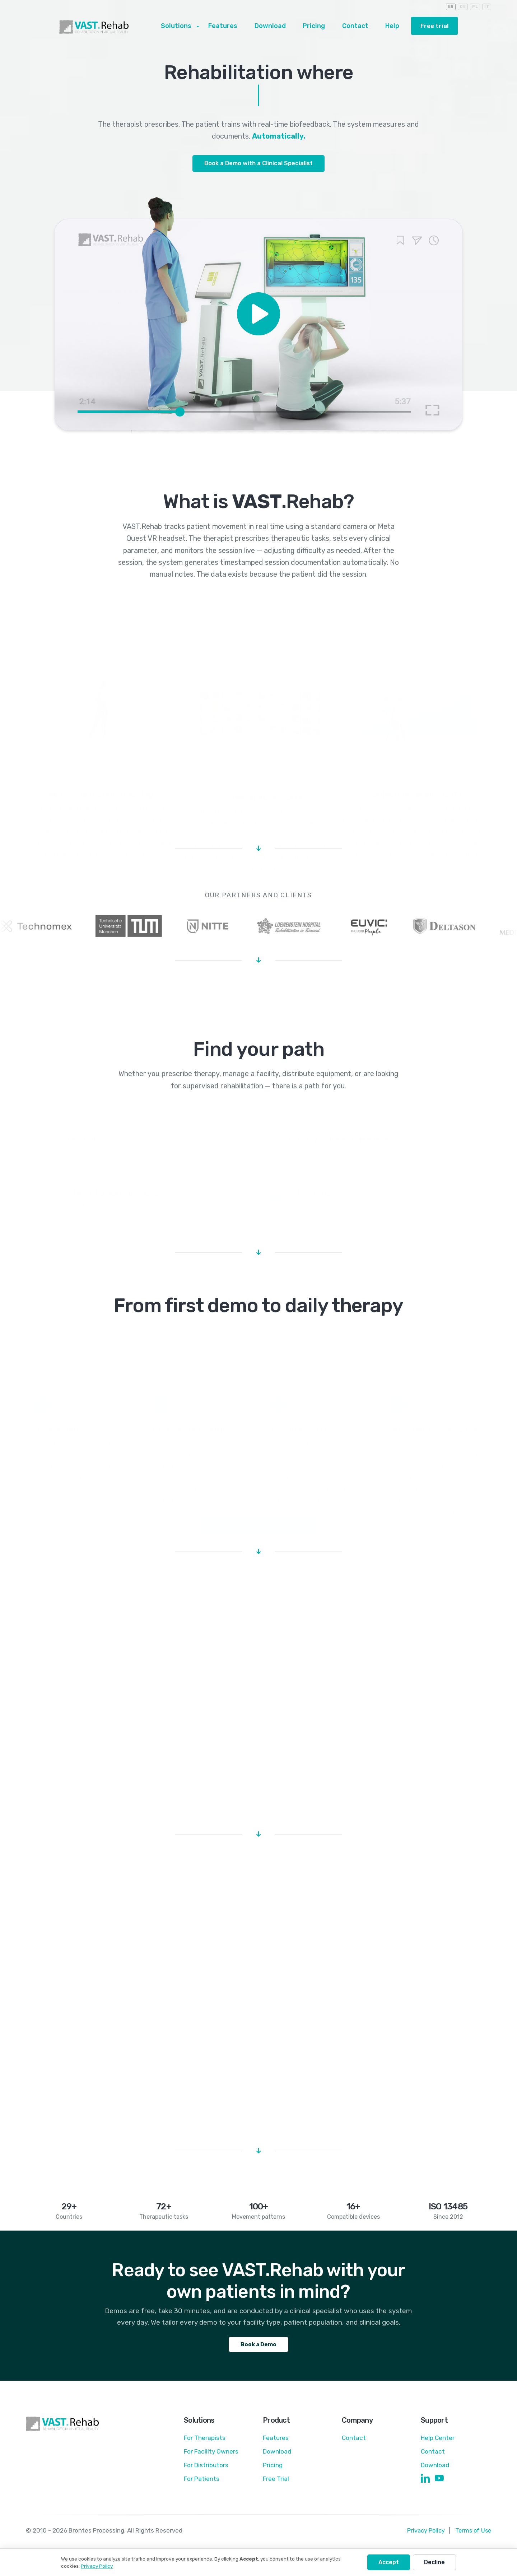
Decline (434, 2562)
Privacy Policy (424, 2538)
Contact (356, 26)
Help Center (438, 2446)
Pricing (317, 26)
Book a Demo (258, 2350)
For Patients (202, 2487)
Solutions (191, 26)
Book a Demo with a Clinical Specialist (258, 164)
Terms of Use (472, 2538)
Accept (388, 2562)
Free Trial (276, 2487)
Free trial (433, 26)
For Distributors (207, 2473)
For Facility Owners (212, 2460)
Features (233, 26)
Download (277, 26)
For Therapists (205, 2446)
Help (390, 26)
